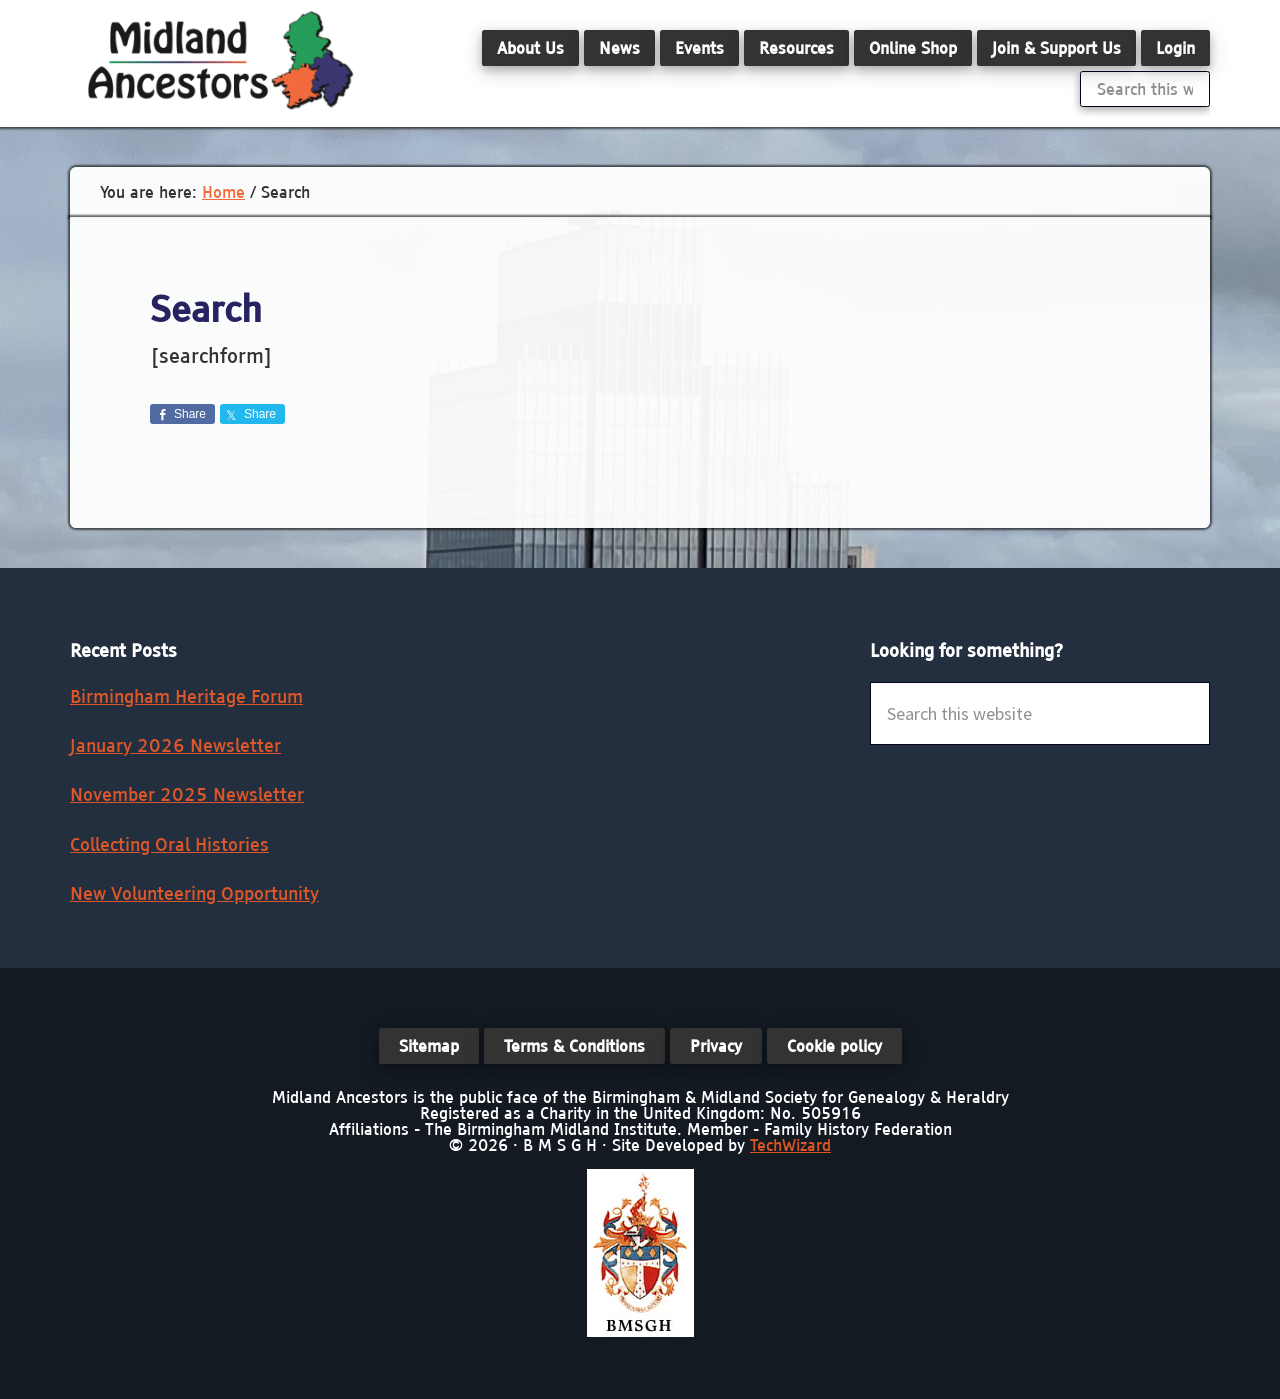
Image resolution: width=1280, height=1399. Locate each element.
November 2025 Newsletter (187, 794)
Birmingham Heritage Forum (186, 696)
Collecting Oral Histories (169, 844)
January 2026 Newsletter (175, 745)
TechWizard (790, 1145)
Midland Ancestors (220, 60)
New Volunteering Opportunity (194, 893)
